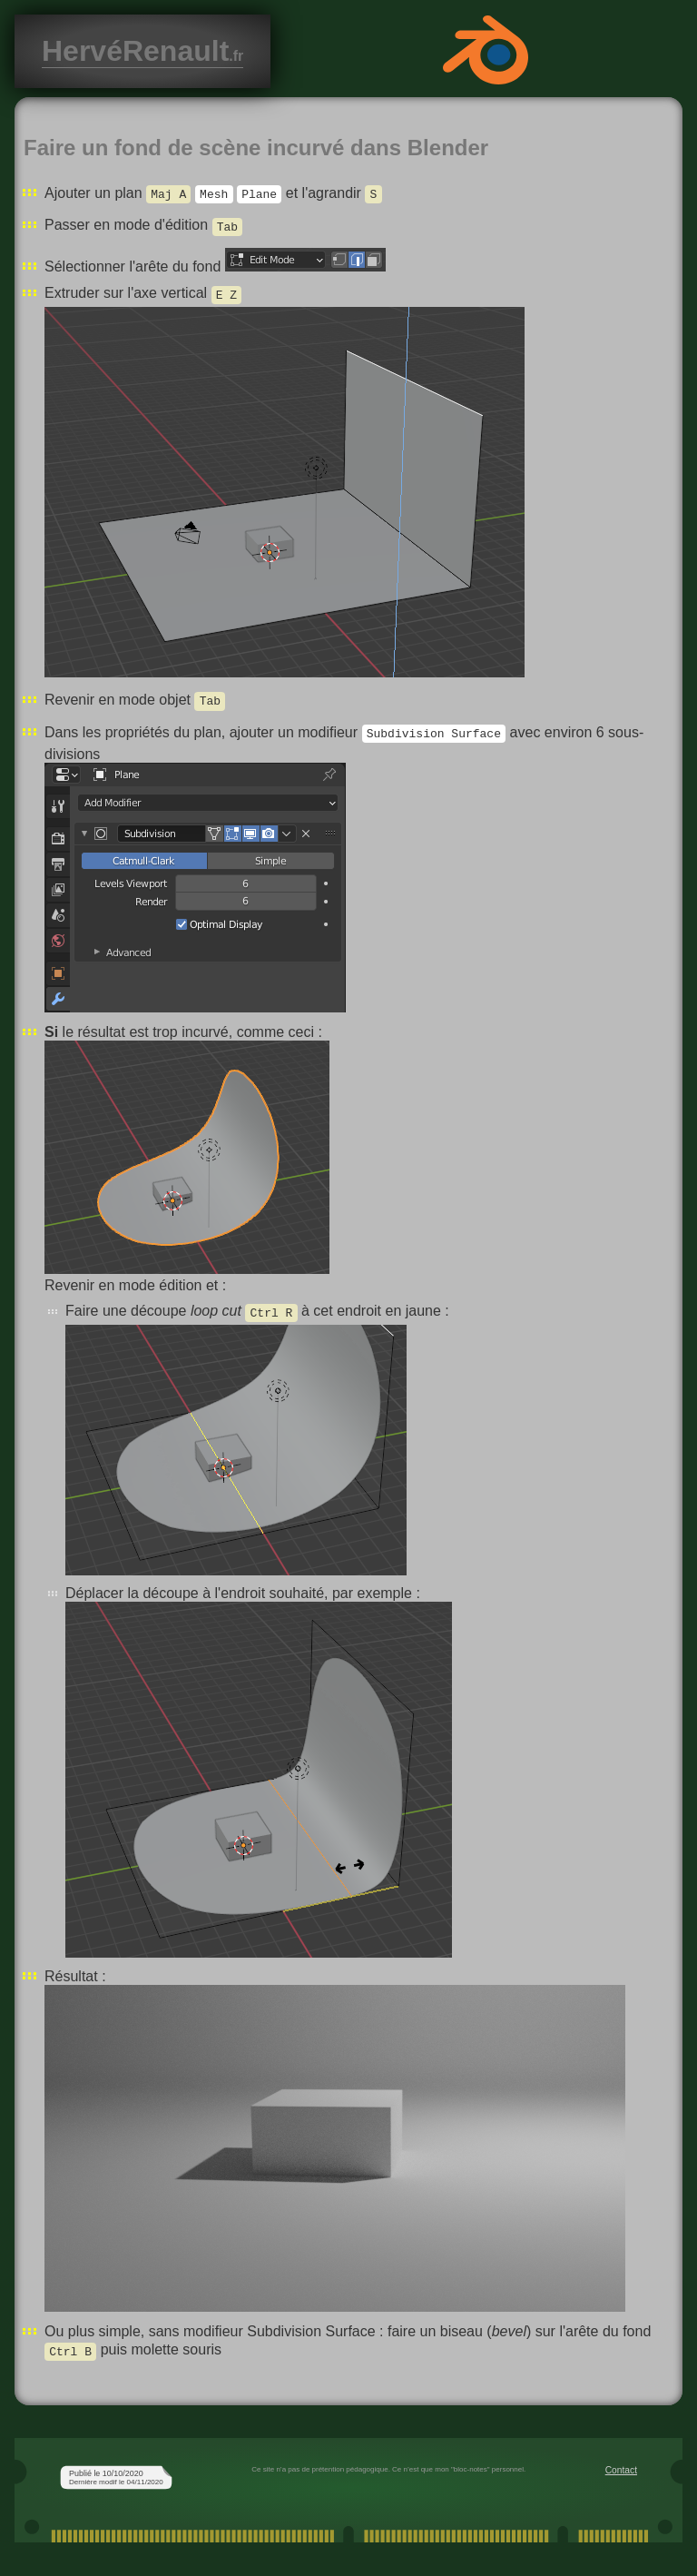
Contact (621, 2470)
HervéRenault (142, 51)
